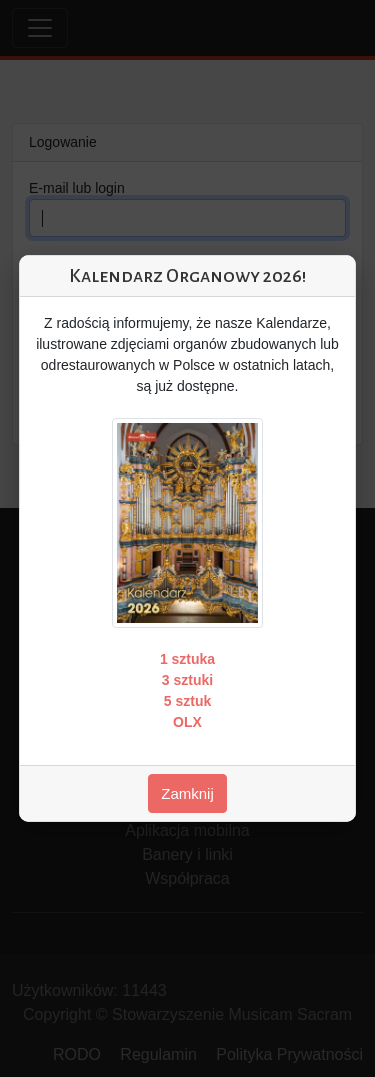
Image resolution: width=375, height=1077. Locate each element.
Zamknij (187, 793)
